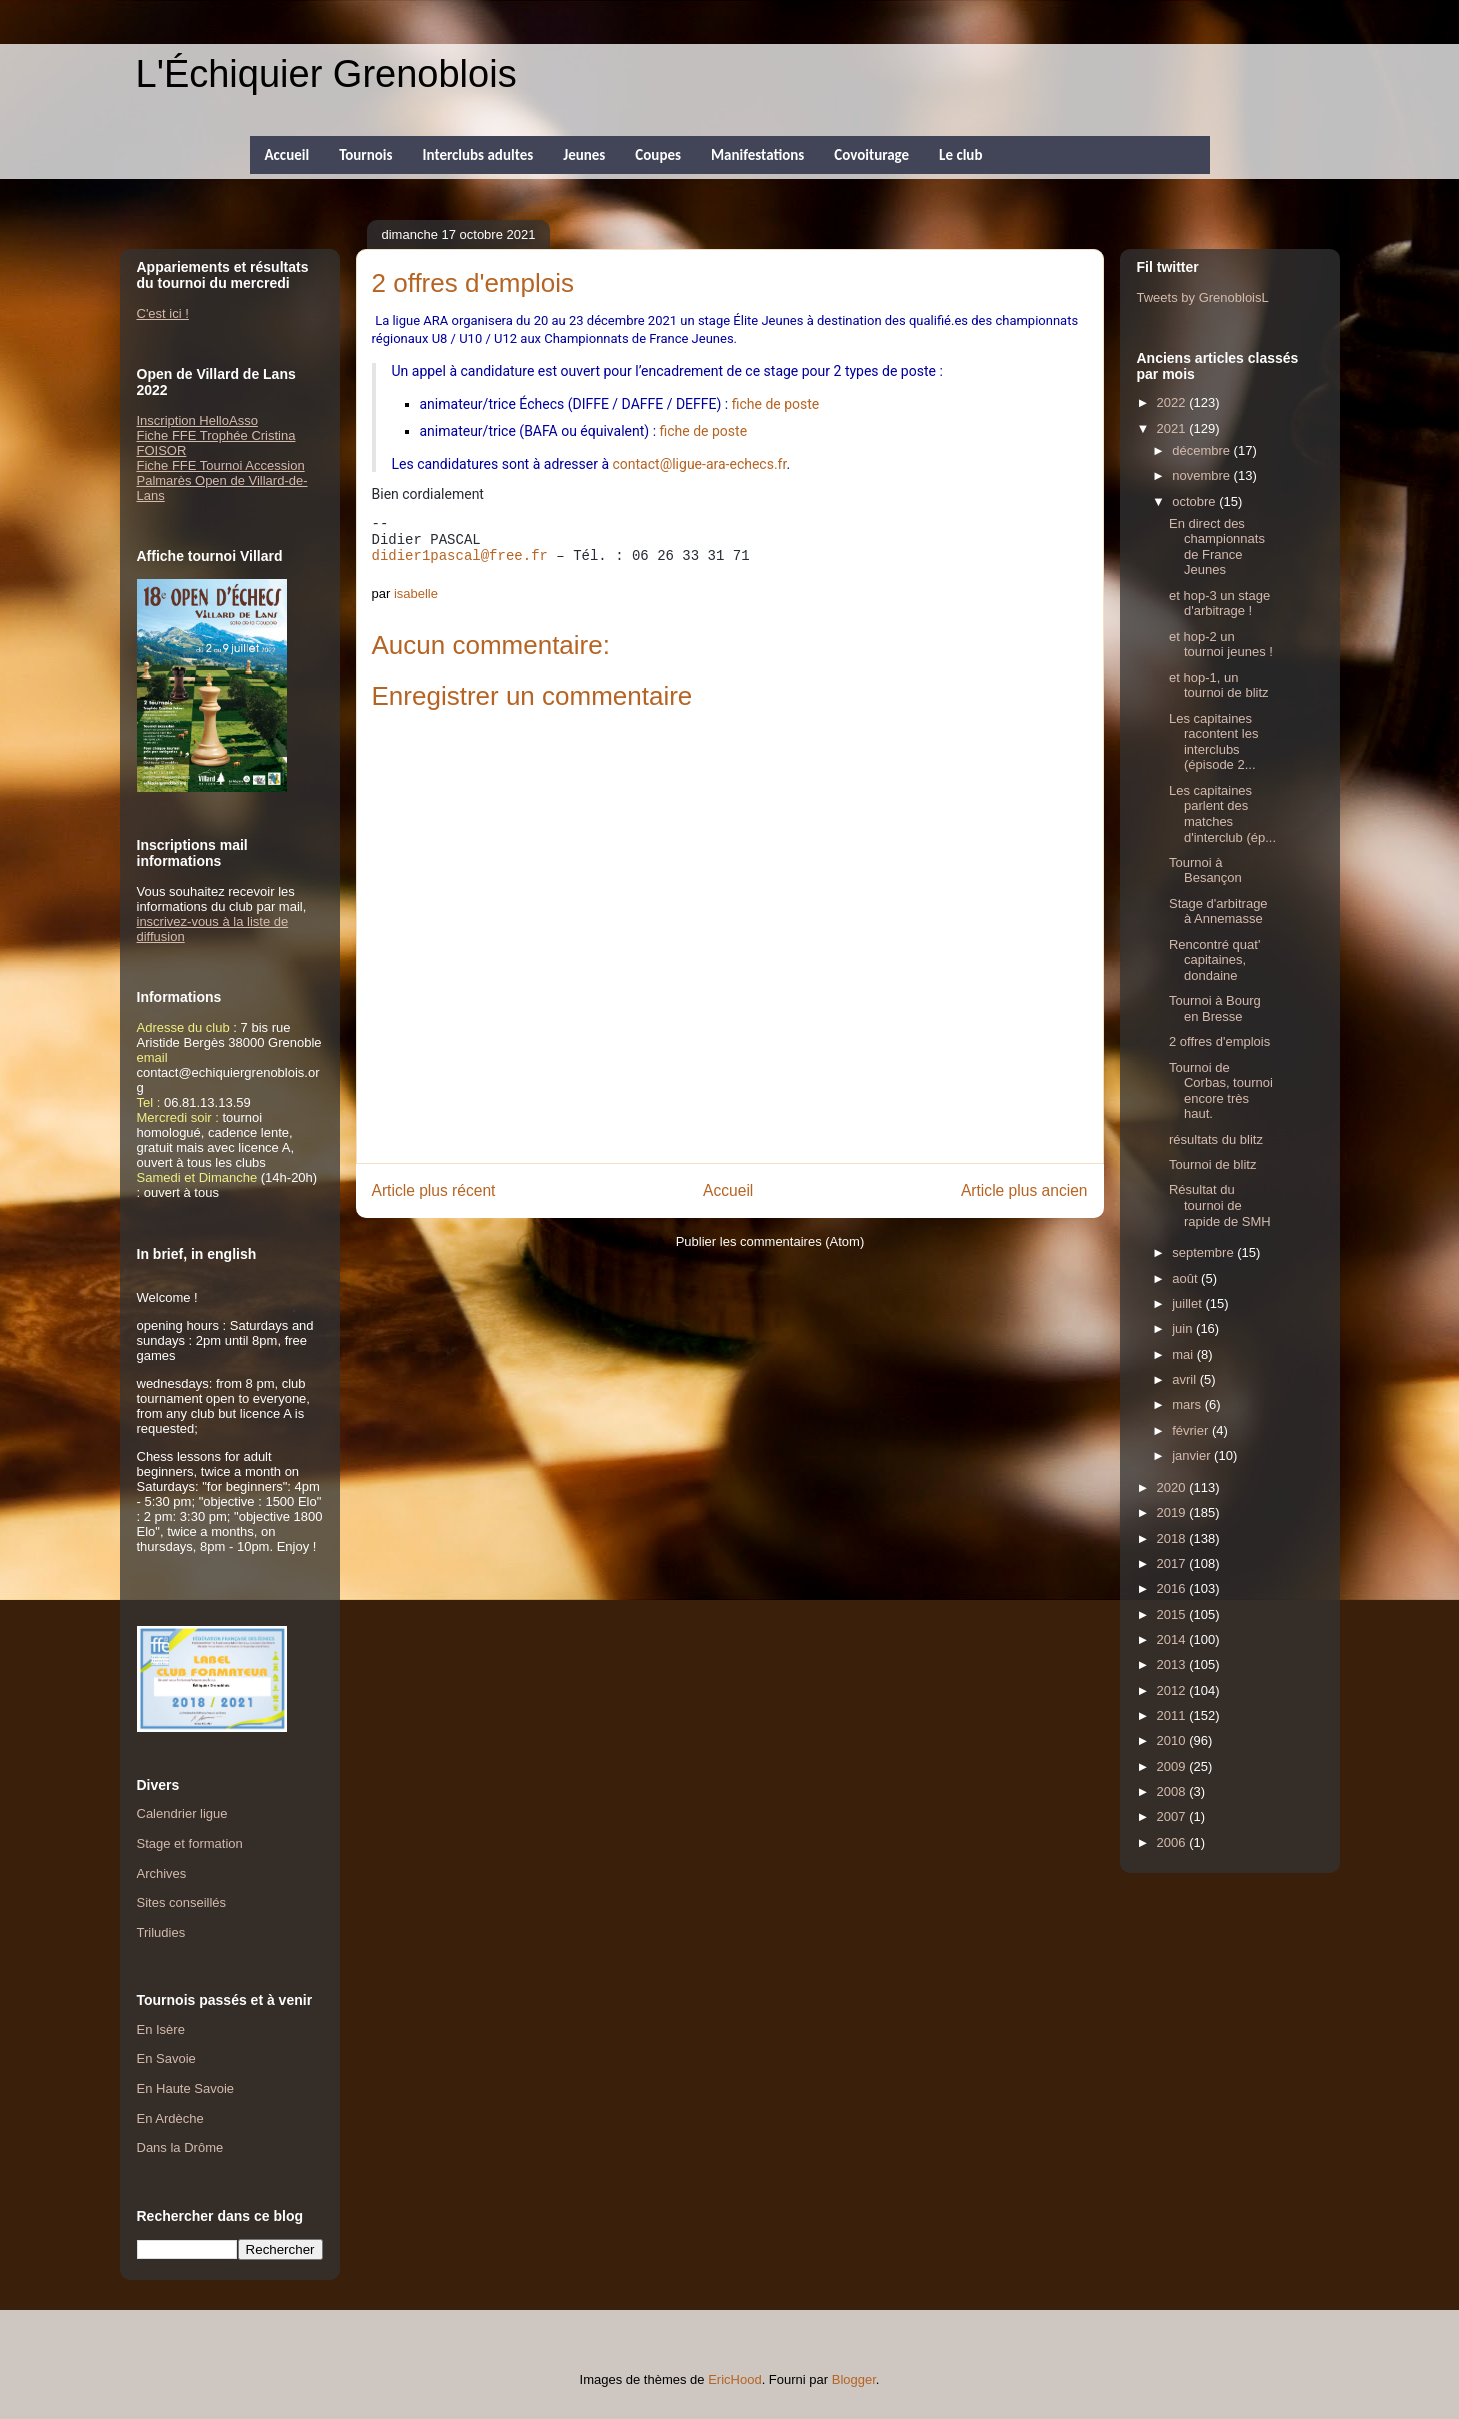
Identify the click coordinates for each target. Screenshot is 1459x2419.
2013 (1173, 1664)
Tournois (365, 155)
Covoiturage (871, 155)
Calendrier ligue (182, 1813)
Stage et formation (190, 1843)
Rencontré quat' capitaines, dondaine (1214, 960)
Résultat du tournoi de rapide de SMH (1220, 1205)
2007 (1173, 1816)
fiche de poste (776, 404)
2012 (1173, 1690)
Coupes (658, 155)
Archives (162, 1873)
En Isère (161, 2029)
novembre (1202, 475)
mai (1184, 1354)
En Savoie (166, 2058)
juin (1184, 1328)
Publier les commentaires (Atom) (770, 1241)
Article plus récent (434, 1190)
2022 (1173, 402)
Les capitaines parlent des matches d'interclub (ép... (1222, 814)
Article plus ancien (1024, 1190)
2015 (1173, 1614)
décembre (1202, 450)
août (1186, 1278)
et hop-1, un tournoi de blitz (1219, 685)
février (1192, 1430)
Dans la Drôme (180, 2147)
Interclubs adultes (477, 155)
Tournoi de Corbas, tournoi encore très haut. (1221, 1091)
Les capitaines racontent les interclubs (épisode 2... (1213, 742)
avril (1185, 1379)
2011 (1173, 1715)
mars (1188, 1404)
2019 (1173, 1512)
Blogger (854, 2379)
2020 (1173, 1487)
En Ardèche (170, 2118)
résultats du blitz (1216, 1139)
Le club (960, 155)
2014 (1173, 1639)
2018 (1173, 1538)
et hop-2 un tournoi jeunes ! (1221, 644)
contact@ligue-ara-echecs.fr (700, 464)
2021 (1173, 428)
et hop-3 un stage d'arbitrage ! (1219, 603)
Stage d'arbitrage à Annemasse (1218, 911)
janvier (1193, 1455)
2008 (1173, 1791)
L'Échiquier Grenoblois (326, 74)
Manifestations (757, 155)
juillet (1188, 1303)
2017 (1173, 1563)
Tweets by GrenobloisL (1203, 297)
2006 (1173, 1842)
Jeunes (584, 155)
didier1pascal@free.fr (460, 556)
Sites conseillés (182, 1902)
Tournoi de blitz (1212, 1164)
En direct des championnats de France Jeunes (1217, 547)
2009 (1173, 1766)
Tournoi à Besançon (1205, 870)
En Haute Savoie (186, 2088)
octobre (1195, 501)
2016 (1173, 1588)
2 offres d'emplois (1219, 1041)
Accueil (287, 155)
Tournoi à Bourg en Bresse (1215, 1008)
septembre (1204, 1252)
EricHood (734, 2379)
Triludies (161, 1932)
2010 (1173, 1740)
